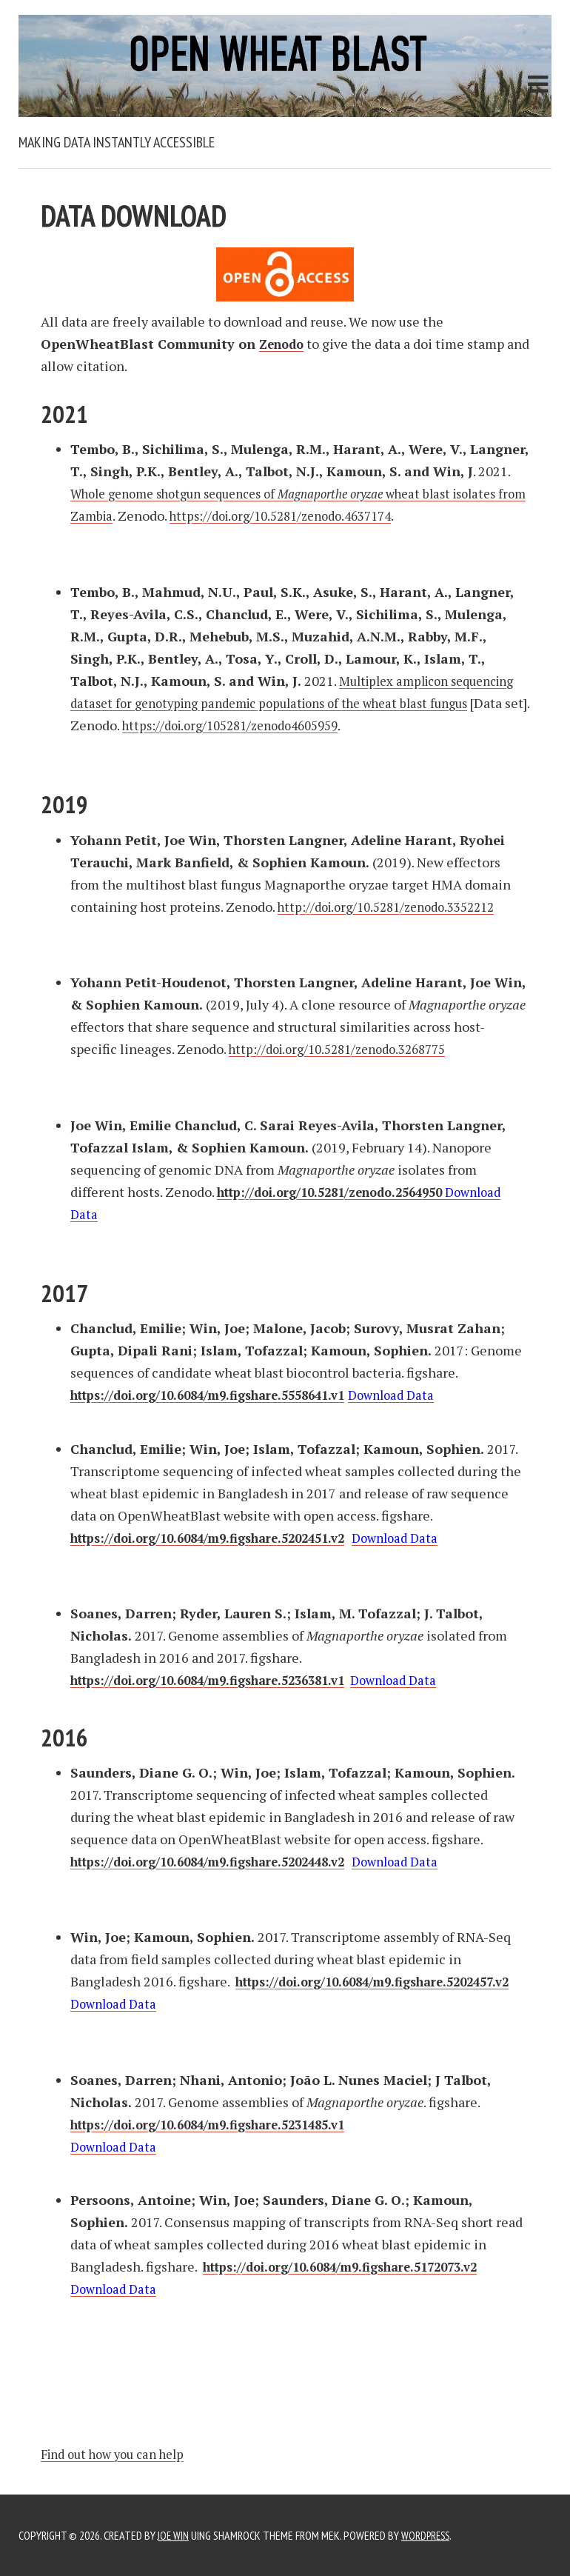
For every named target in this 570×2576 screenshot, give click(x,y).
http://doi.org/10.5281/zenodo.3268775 (347, 1049)
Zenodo (284, 344)
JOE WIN (174, 2535)
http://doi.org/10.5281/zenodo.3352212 (396, 906)
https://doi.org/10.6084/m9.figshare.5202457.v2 (221, 2003)
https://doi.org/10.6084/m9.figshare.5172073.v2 (354, 2266)
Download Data (423, 1395)
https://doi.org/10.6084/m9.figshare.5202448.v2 (222, 1861)
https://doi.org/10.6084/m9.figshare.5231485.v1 (222, 2124)
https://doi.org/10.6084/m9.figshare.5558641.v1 (222, 1395)
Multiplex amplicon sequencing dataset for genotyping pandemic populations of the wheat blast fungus (299, 703)
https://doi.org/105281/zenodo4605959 (346, 725)
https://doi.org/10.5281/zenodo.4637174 (376, 515)
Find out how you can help (119, 2454)
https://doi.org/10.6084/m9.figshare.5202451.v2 (222, 1537)
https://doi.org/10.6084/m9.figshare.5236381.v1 (222, 1680)
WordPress (429, 2535)
